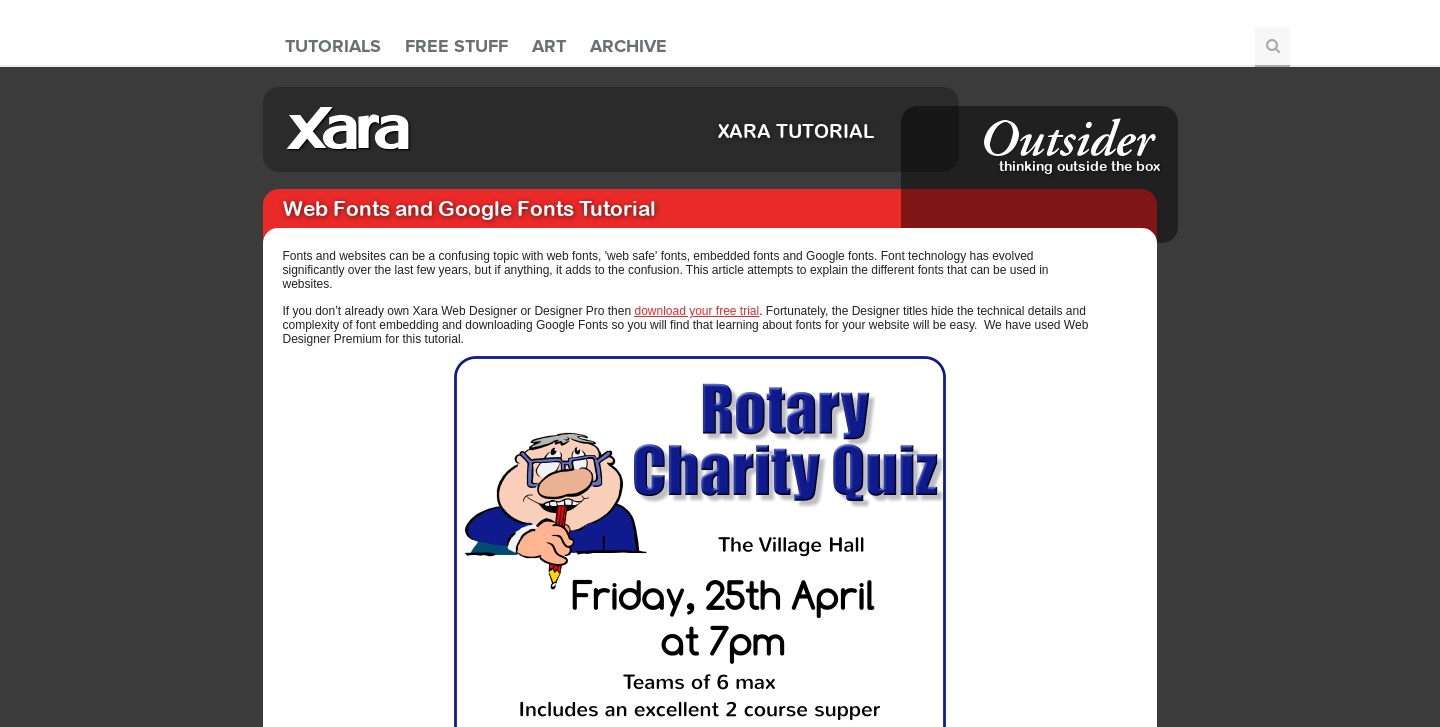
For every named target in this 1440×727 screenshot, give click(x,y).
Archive (628, 46)
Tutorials (333, 46)
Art (549, 46)
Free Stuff (456, 46)
